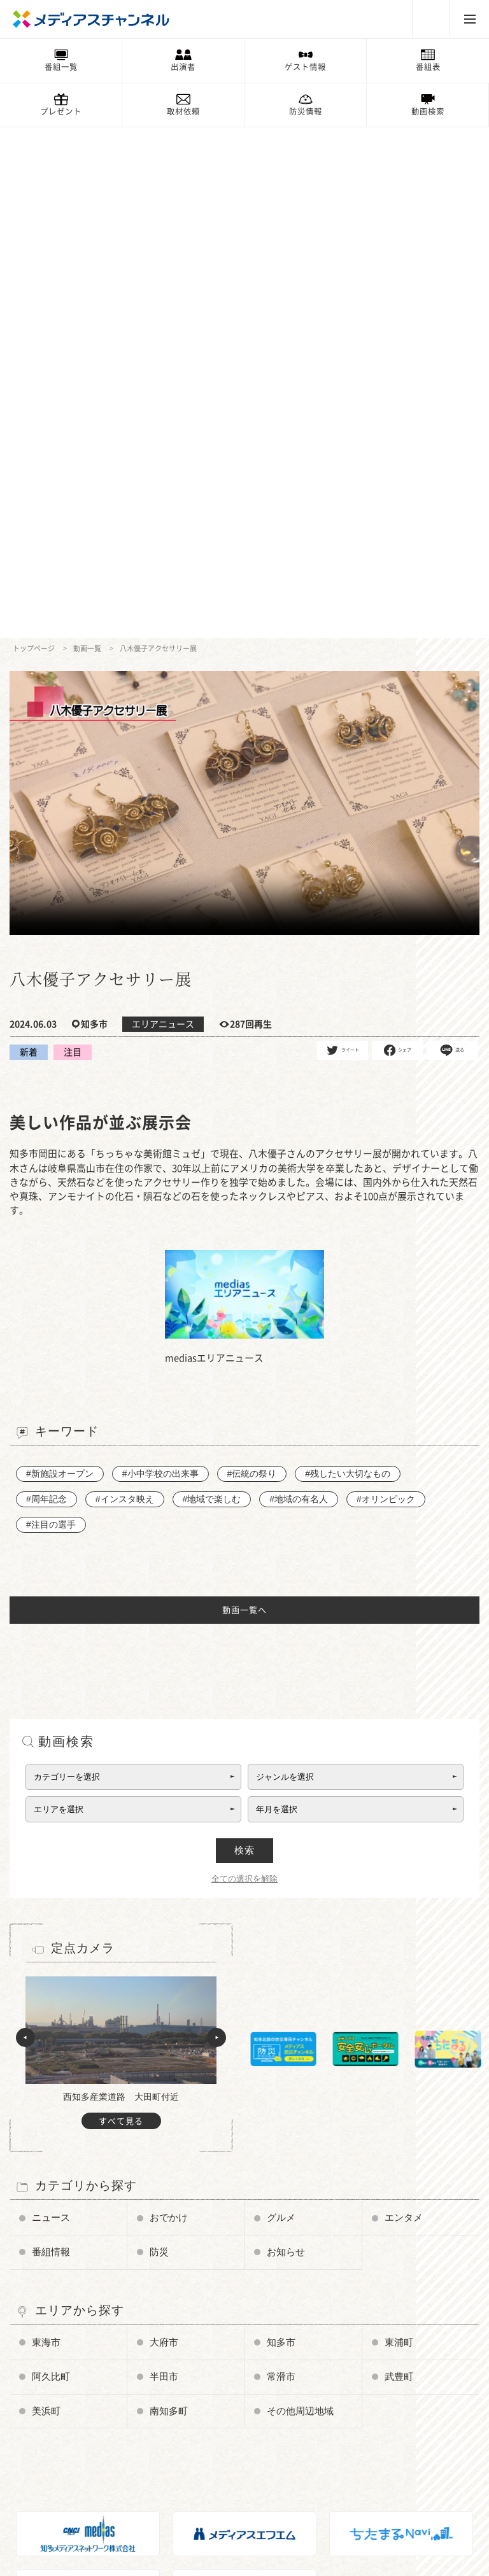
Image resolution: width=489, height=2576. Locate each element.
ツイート (343, 539)
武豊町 (399, 1864)
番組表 (428, 67)
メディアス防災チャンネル (71, 2406)
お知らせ (286, 1741)
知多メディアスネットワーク (384, 2424)
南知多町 (169, 1898)
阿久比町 (51, 1864)
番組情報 (51, 1741)
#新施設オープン (60, 962)
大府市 (164, 1831)
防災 (159, 1741)
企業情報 (40, 2477)
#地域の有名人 (298, 988)
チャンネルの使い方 (59, 2388)
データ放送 (44, 2424)
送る (452, 539)
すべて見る (121, 1610)
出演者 (183, 67)
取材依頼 (183, 111)
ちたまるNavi (357, 2388)
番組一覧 (61, 67)
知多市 (281, 1831)
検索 (244, 1339)
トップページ (34, 137)
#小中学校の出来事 (160, 962)
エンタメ (404, 1706)
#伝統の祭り (251, 962)
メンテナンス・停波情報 (222, 2442)
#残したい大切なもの (347, 962)
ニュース (51, 1706)
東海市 (46, 1831)
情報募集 (195, 2406)
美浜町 (46, 1898)
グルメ (281, 1706)
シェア (397, 539)
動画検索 (427, 111)
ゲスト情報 (305, 67)
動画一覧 (87, 137)
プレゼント (61, 111)
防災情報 (305, 111)
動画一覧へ (244, 1099)
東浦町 (399, 1831)
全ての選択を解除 (244, 1367)
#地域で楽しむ (211, 988)
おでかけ (169, 1706)
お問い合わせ (48, 2495)
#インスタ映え (125, 988)
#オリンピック (386, 988)
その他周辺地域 (300, 1898)
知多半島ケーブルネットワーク (387, 2442)
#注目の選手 (51, 1013)
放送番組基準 (48, 2459)
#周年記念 (46, 988)
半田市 (164, 1864)
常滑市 (281, 1864)
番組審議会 (44, 2442)
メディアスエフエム (368, 2406)
